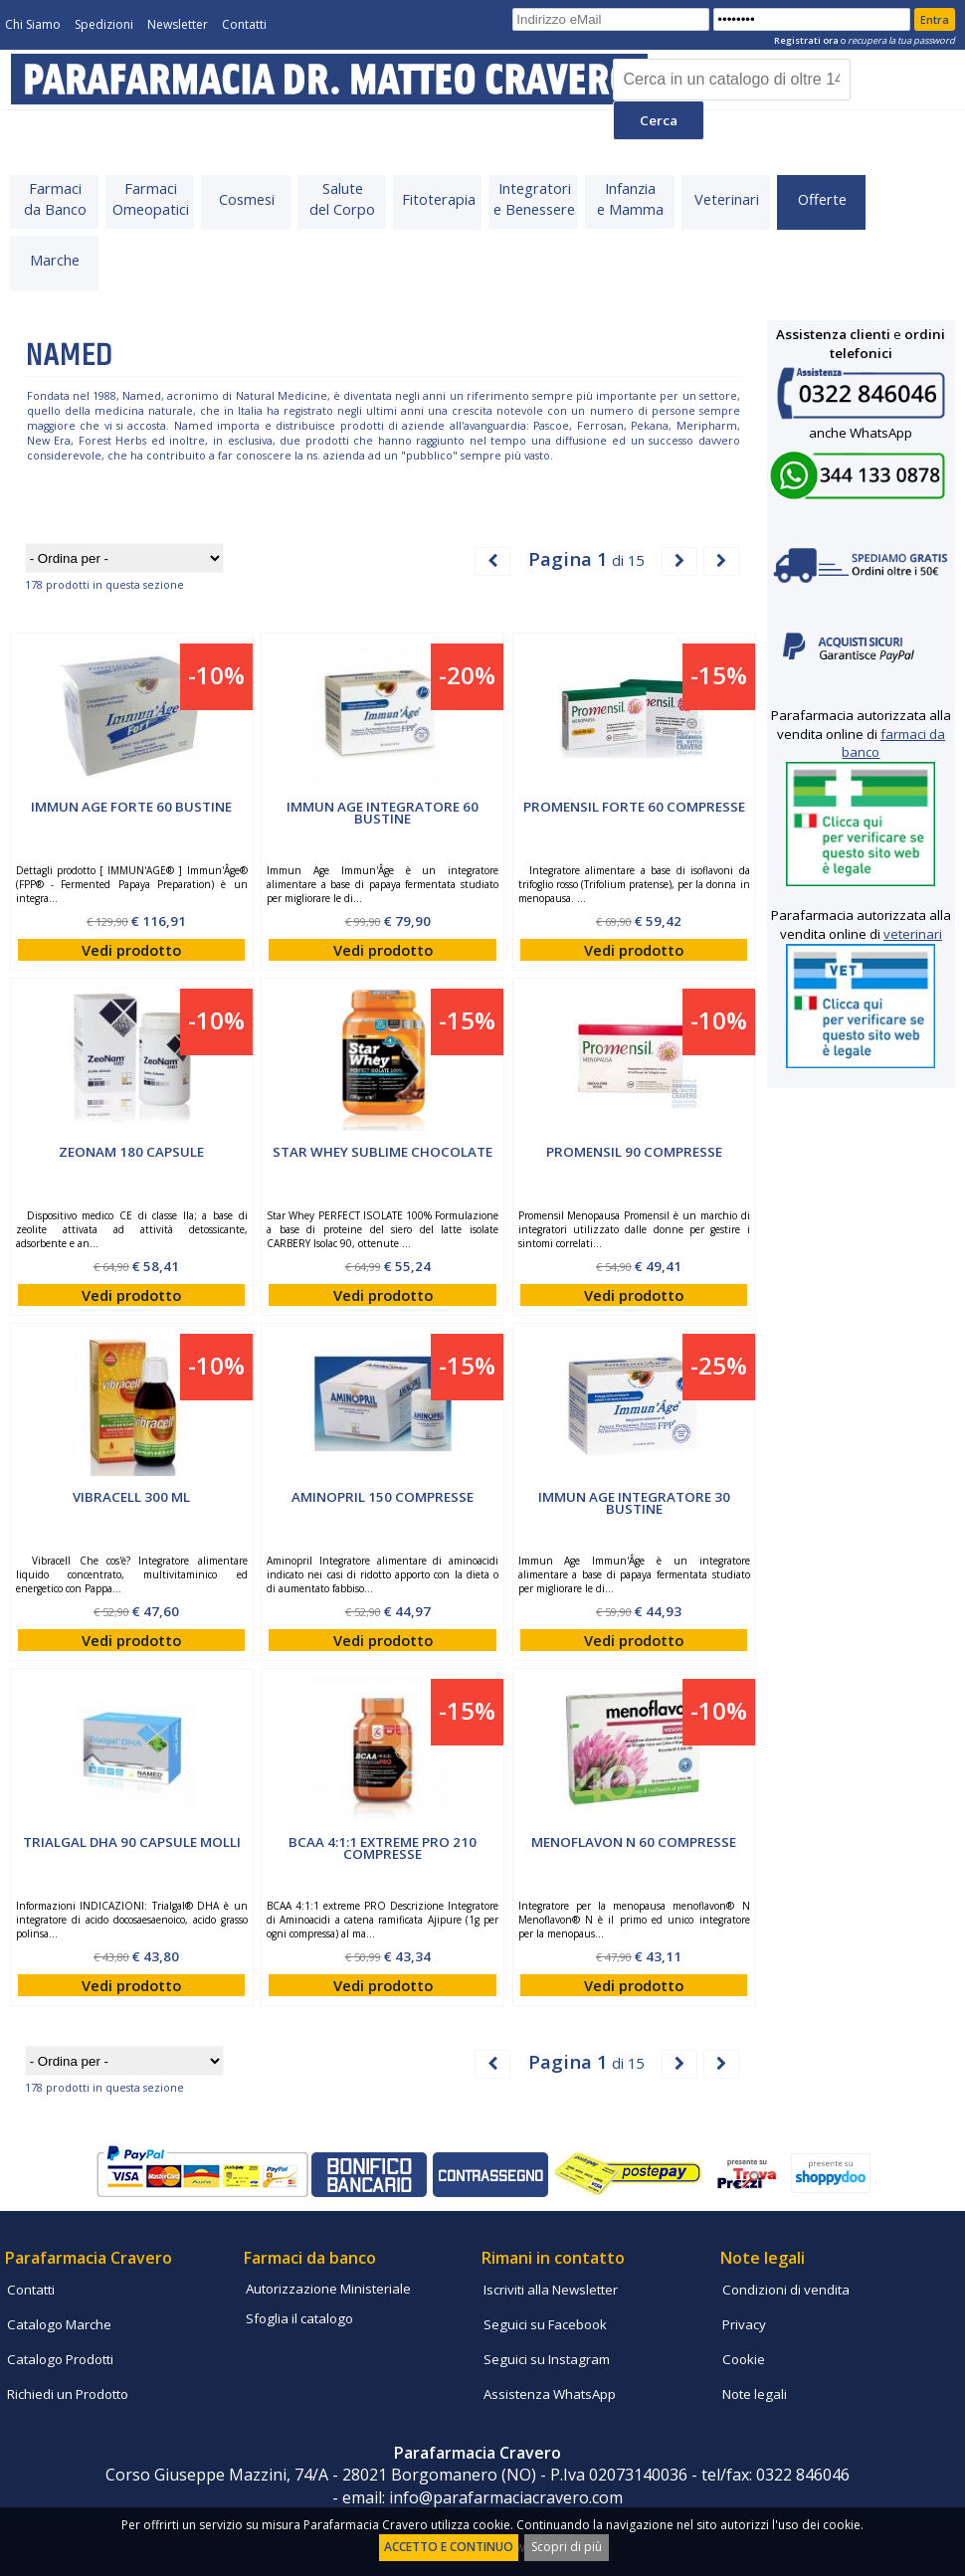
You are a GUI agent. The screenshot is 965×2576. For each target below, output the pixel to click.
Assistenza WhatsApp (549, 2394)
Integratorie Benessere (534, 198)
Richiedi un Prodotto (67, 2394)
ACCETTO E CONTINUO (448, 2546)
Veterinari (726, 199)
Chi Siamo (33, 24)
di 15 (586, 558)
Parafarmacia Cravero (88, 2258)
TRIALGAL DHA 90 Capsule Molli (132, 1842)
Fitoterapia (439, 199)
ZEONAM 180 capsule (131, 1152)
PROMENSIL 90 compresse (634, 1152)
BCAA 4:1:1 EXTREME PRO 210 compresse (383, 1848)
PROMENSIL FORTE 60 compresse (634, 807)
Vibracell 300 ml (131, 1497)
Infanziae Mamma (630, 198)
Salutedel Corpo (342, 198)
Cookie (743, 2359)
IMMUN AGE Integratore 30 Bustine (634, 1503)
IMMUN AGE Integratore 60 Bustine (383, 813)
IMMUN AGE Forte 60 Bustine (131, 807)
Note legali (754, 2394)
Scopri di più (566, 2546)
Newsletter (177, 24)
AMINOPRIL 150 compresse (382, 1497)
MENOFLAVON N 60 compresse (633, 1842)
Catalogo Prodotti (60, 2359)
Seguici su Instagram (546, 2359)
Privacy (744, 2324)
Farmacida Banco (55, 198)
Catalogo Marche (59, 2324)
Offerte (822, 199)
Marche (55, 260)
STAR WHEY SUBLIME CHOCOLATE (382, 1152)
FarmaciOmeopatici (150, 198)
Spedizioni (104, 24)
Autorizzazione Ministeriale (328, 2289)
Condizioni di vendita (786, 2290)
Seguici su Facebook (545, 2324)
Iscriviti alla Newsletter (550, 2290)
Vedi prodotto (131, 950)
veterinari (912, 934)
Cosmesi (247, 199)
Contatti (244, 24)
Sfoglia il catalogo (299, 2318)
